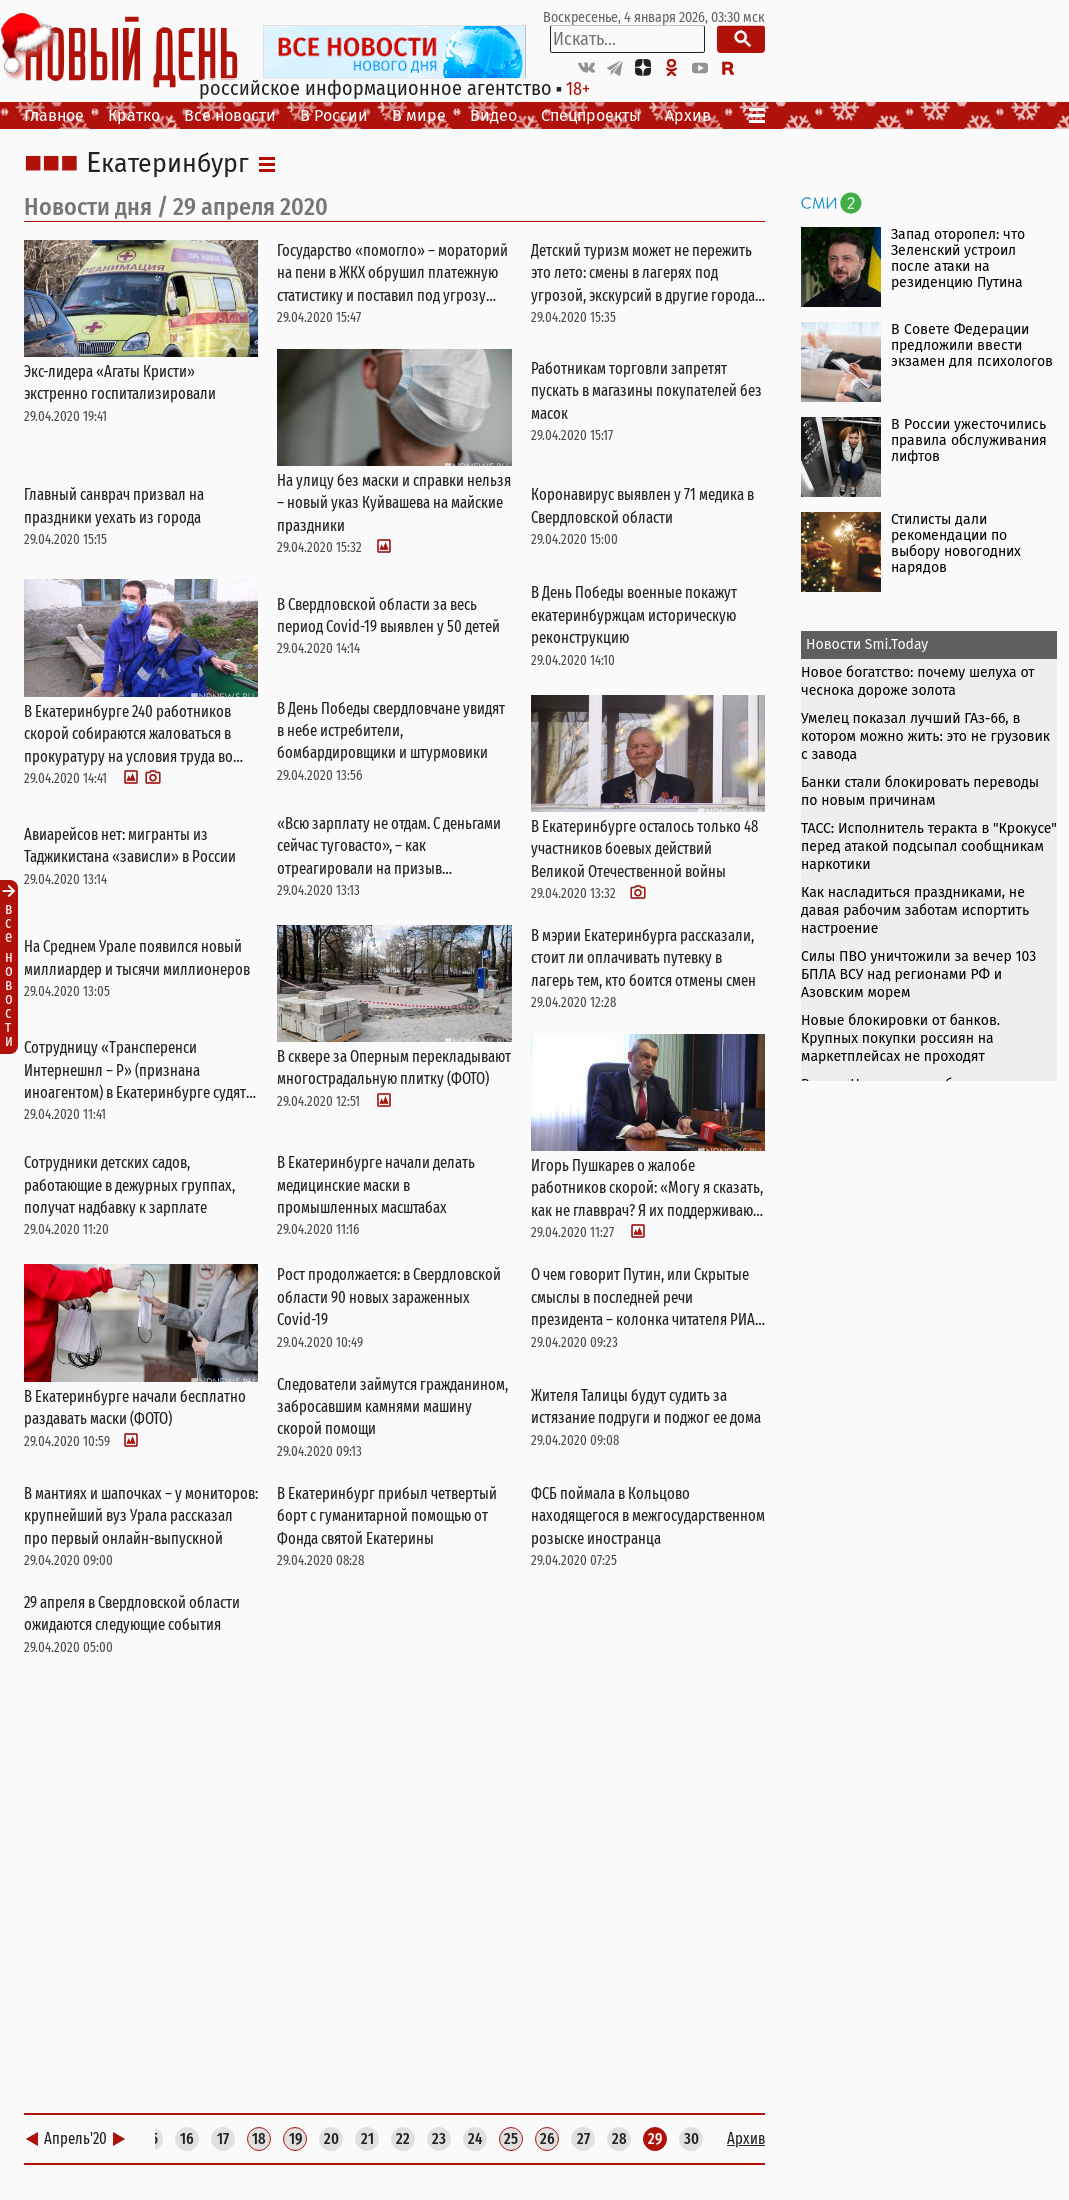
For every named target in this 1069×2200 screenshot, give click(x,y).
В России (334, 115)
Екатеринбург (167, 164)
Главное (54, 115)
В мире (419, 115)
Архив (688, 115)
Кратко (134, 115)
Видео (493, 115)
